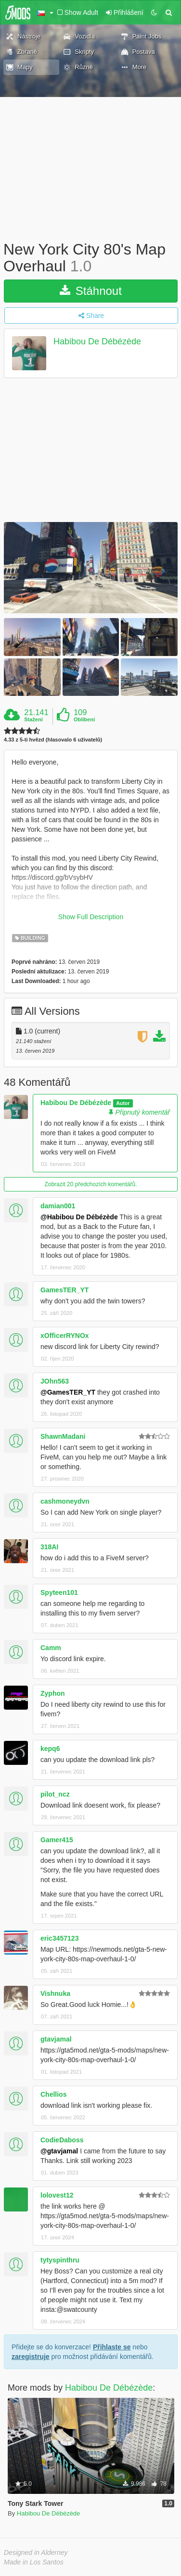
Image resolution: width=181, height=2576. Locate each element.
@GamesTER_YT (67, 1392)
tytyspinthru (59, 2260)
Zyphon (52, 1693)
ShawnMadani (62, 1436)
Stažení (33, 719)
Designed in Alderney (36, 2552)
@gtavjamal (59, 2151)
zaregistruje (31, 2356)
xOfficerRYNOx (64, 1335)
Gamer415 (56, 1840)
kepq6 (50, 1748)
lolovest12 (56, 2195)
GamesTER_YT (64, 1290)
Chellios (53, 2094)
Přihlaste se (112, 2347)
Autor (122, 1103)
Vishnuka (55, 1993)
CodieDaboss (61, 2140)
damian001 (57, 1206)
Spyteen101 (59, 1592)
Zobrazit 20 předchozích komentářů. (90, 1184)
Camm (50, 1648)
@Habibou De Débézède (79, 1217)
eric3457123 (59, 1938)
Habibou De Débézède (97, 342)
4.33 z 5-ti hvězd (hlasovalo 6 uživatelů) (53, 739)
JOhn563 (54, 1381)
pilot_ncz (55, 1794)
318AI (49, 1547)
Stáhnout (91, 290)
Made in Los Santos (34, 2562)
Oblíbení (84, 719)
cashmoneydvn (65, 1501)
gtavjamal (56, 2039)
